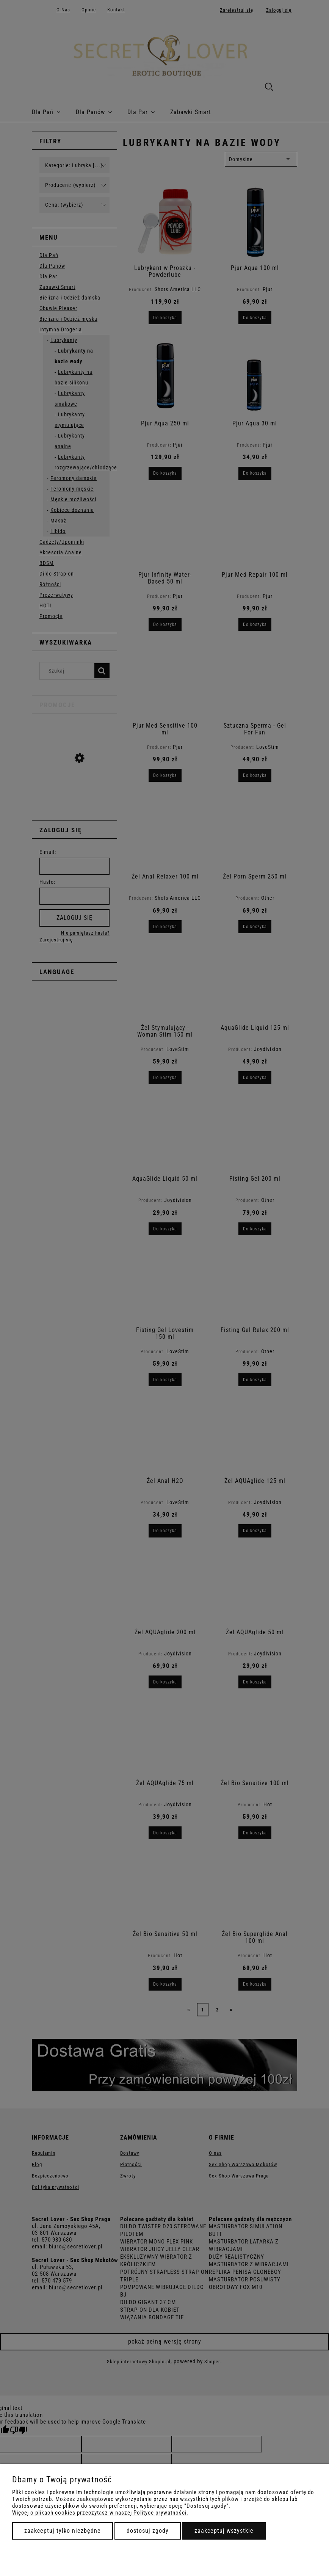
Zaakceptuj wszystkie (224, 2530)
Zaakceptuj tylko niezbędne (62, 2530)
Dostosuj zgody (148, 2530)
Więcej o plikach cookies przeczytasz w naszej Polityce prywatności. (100, 2512)
